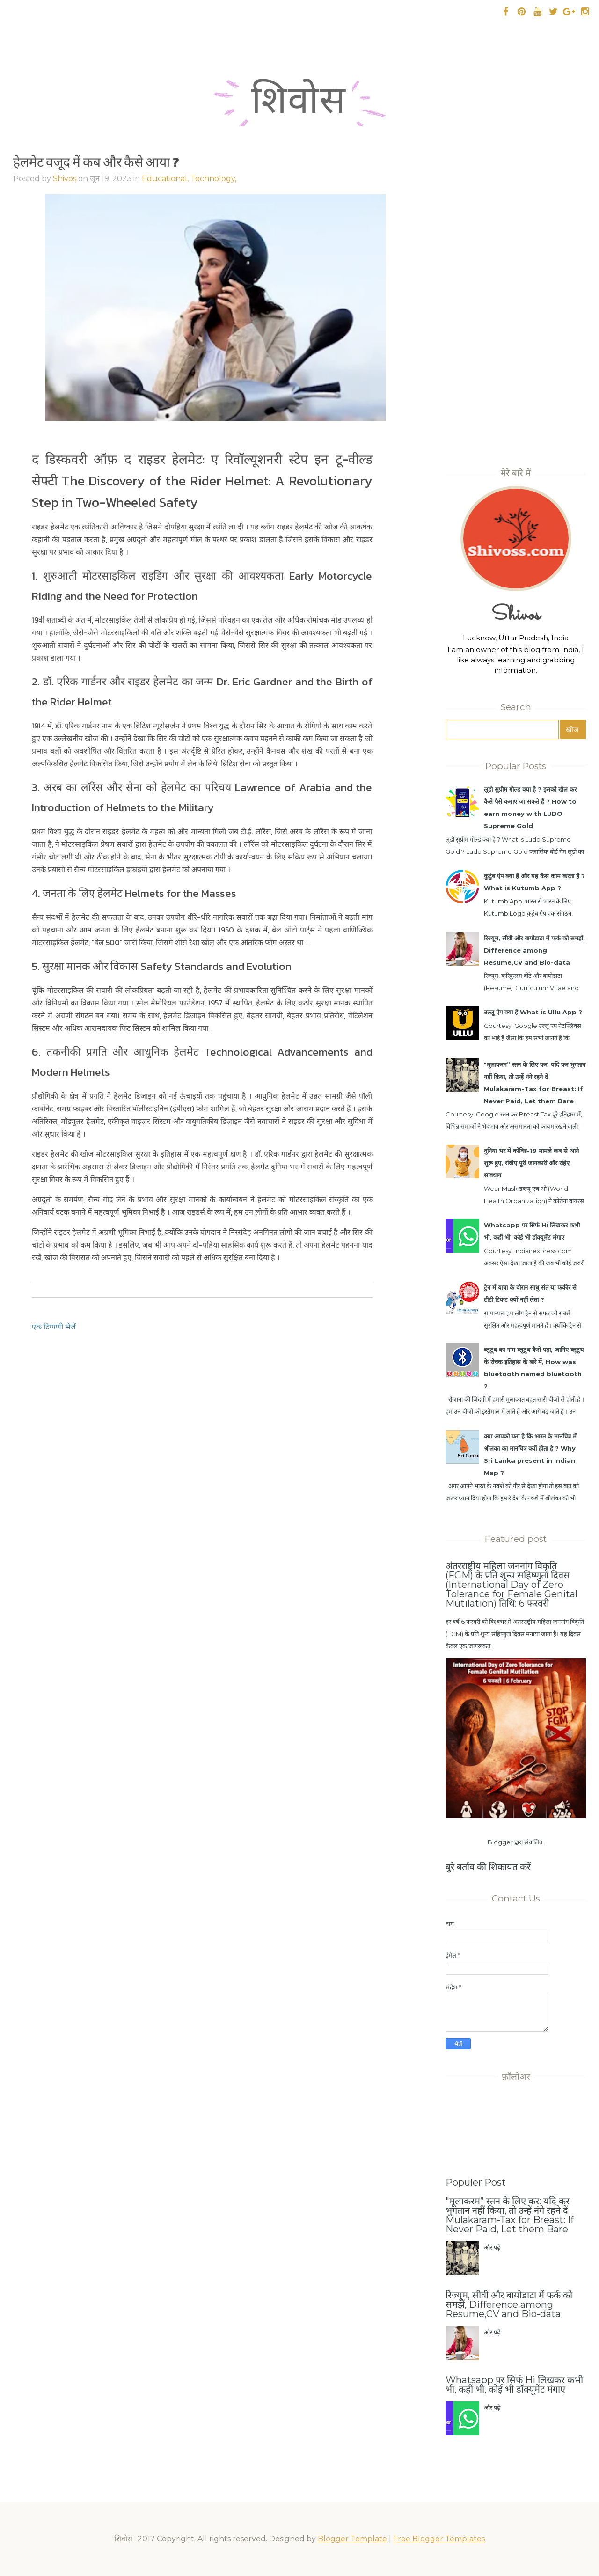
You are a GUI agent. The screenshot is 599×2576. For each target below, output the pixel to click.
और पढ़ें (492, 2247)
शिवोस (298, 105)
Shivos (64, 178)
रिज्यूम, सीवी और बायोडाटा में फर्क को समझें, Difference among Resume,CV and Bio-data (534, 950)
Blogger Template (352, 2538)
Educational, (166, 178)
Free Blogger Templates (439, 2538)
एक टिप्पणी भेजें (54, 1326)
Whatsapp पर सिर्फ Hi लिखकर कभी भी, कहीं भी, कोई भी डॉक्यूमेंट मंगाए (514, 2384)
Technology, (213, 178)
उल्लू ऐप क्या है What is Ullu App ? (533, 1012)
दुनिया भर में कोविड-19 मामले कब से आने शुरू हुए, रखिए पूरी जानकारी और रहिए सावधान (531, 1163)
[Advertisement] (516, 305)
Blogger (500, 1842)
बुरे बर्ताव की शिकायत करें (488, 1866)
